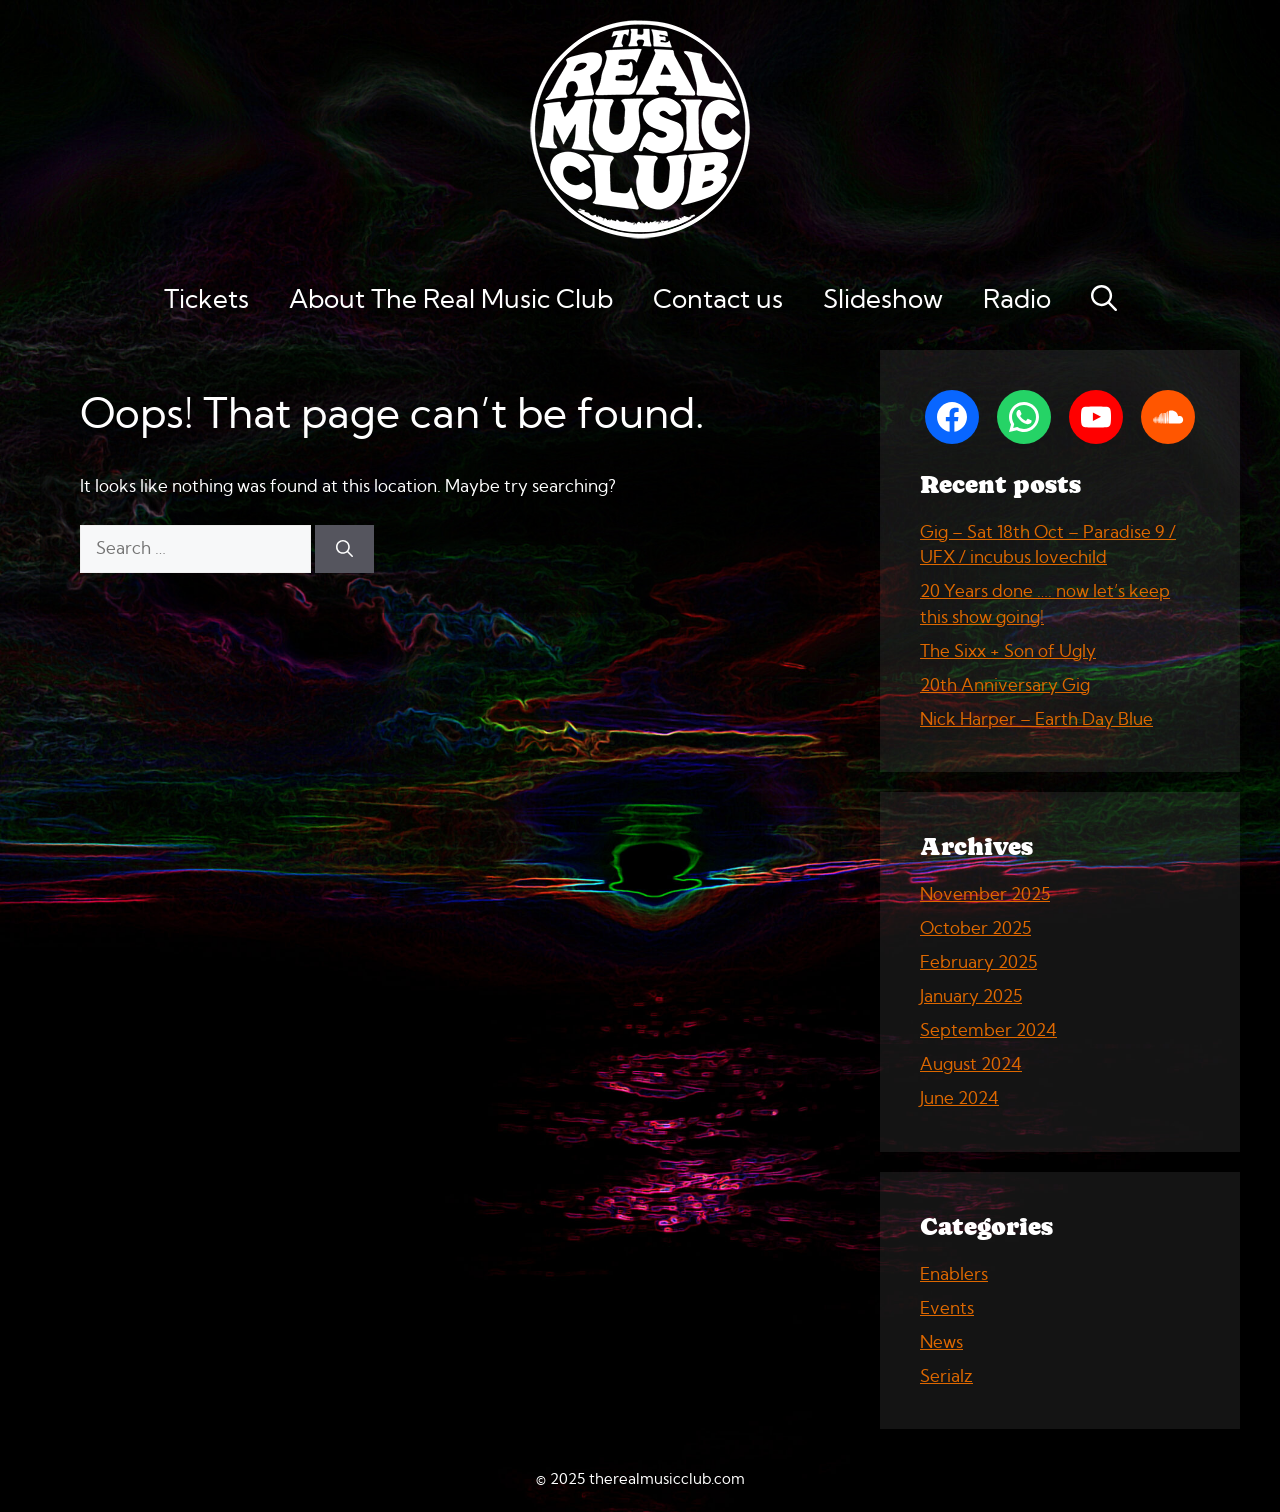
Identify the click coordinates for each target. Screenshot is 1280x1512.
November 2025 (985, 894)
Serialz (946, 1376)
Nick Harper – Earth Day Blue (1036, 719)
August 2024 (971, 1064)
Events (947, 1308)
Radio (1017, 300)
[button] (1104, 300)
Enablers (954, 1274)
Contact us (718, 300)
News (941, 1342)
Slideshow (883, 300)
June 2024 (959, 1098)
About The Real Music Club (451, 300)
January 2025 (971, 996)
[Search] (344, 549)
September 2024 (988, 1030)
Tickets (206, 300)
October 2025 (975, 928)
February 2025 (978, 962)
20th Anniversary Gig (1005, 685)
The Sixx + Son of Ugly (1008, 651)
